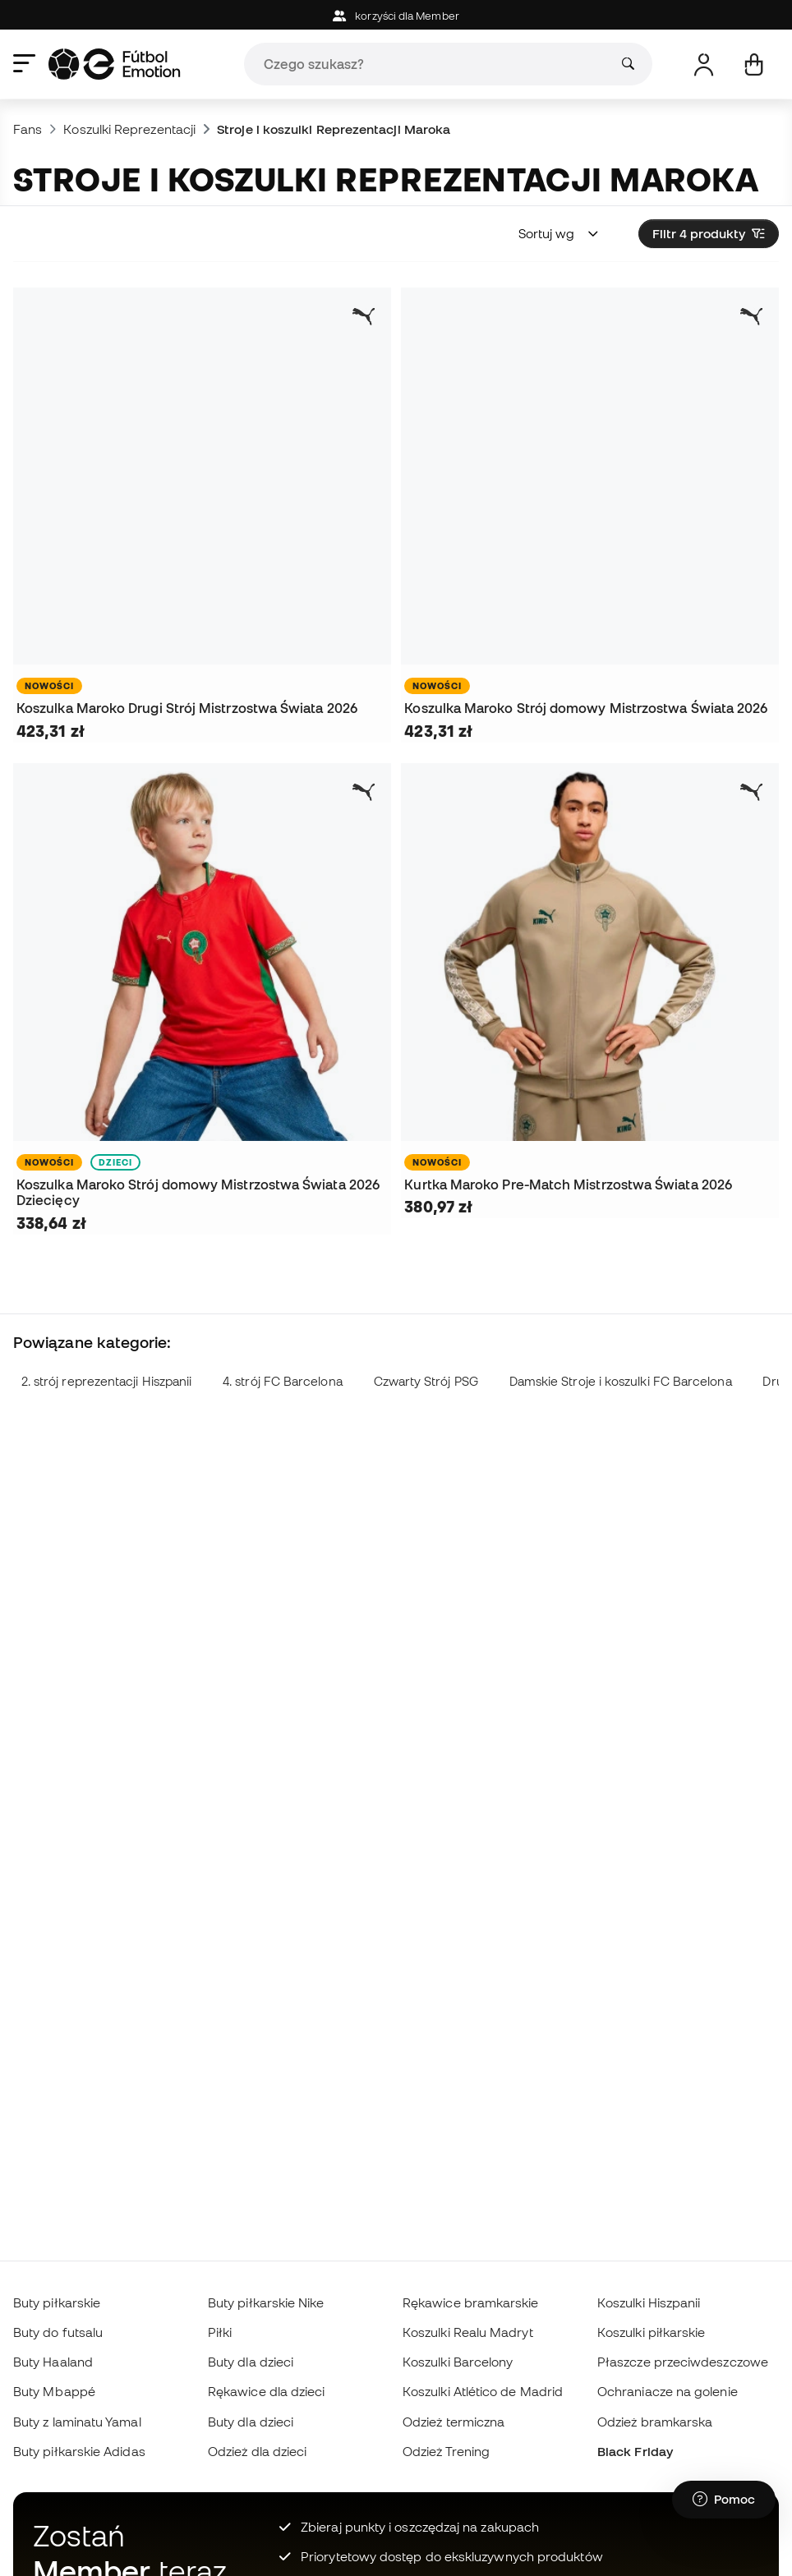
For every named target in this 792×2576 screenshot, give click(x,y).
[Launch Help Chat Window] (724, 2499)
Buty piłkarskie (56, 2302)
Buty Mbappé (54, 2391)
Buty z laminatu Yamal (77, 2421)
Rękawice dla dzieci (266, 2391)
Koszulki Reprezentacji (129, 129)
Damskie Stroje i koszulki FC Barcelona (620, 1381)
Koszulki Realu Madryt (468, 2332)
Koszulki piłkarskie (651, 2332)
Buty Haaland (53, 2361)
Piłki (220, 2332)
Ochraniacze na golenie (667, 2391)
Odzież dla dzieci (257, 2451)
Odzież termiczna (453, 2421)
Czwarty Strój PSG (426, 1381)
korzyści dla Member (396, 16)
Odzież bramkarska (654, 2421)
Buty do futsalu (58, 2332)
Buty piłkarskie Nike (266, 2302)
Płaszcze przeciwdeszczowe (682, 2361)
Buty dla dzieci (250, 2361)
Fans (27, 129)
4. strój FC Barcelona (283, 1381)
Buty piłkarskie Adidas (79, 2451)
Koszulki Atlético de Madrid (483, 2391)
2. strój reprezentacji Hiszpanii (106, 1381)
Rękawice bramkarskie (471, 2302)
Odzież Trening (446, 2451)
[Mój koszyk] (754, 64)
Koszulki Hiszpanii (648, 2302)
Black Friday (635, 2451)
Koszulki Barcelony (458, 2361)
